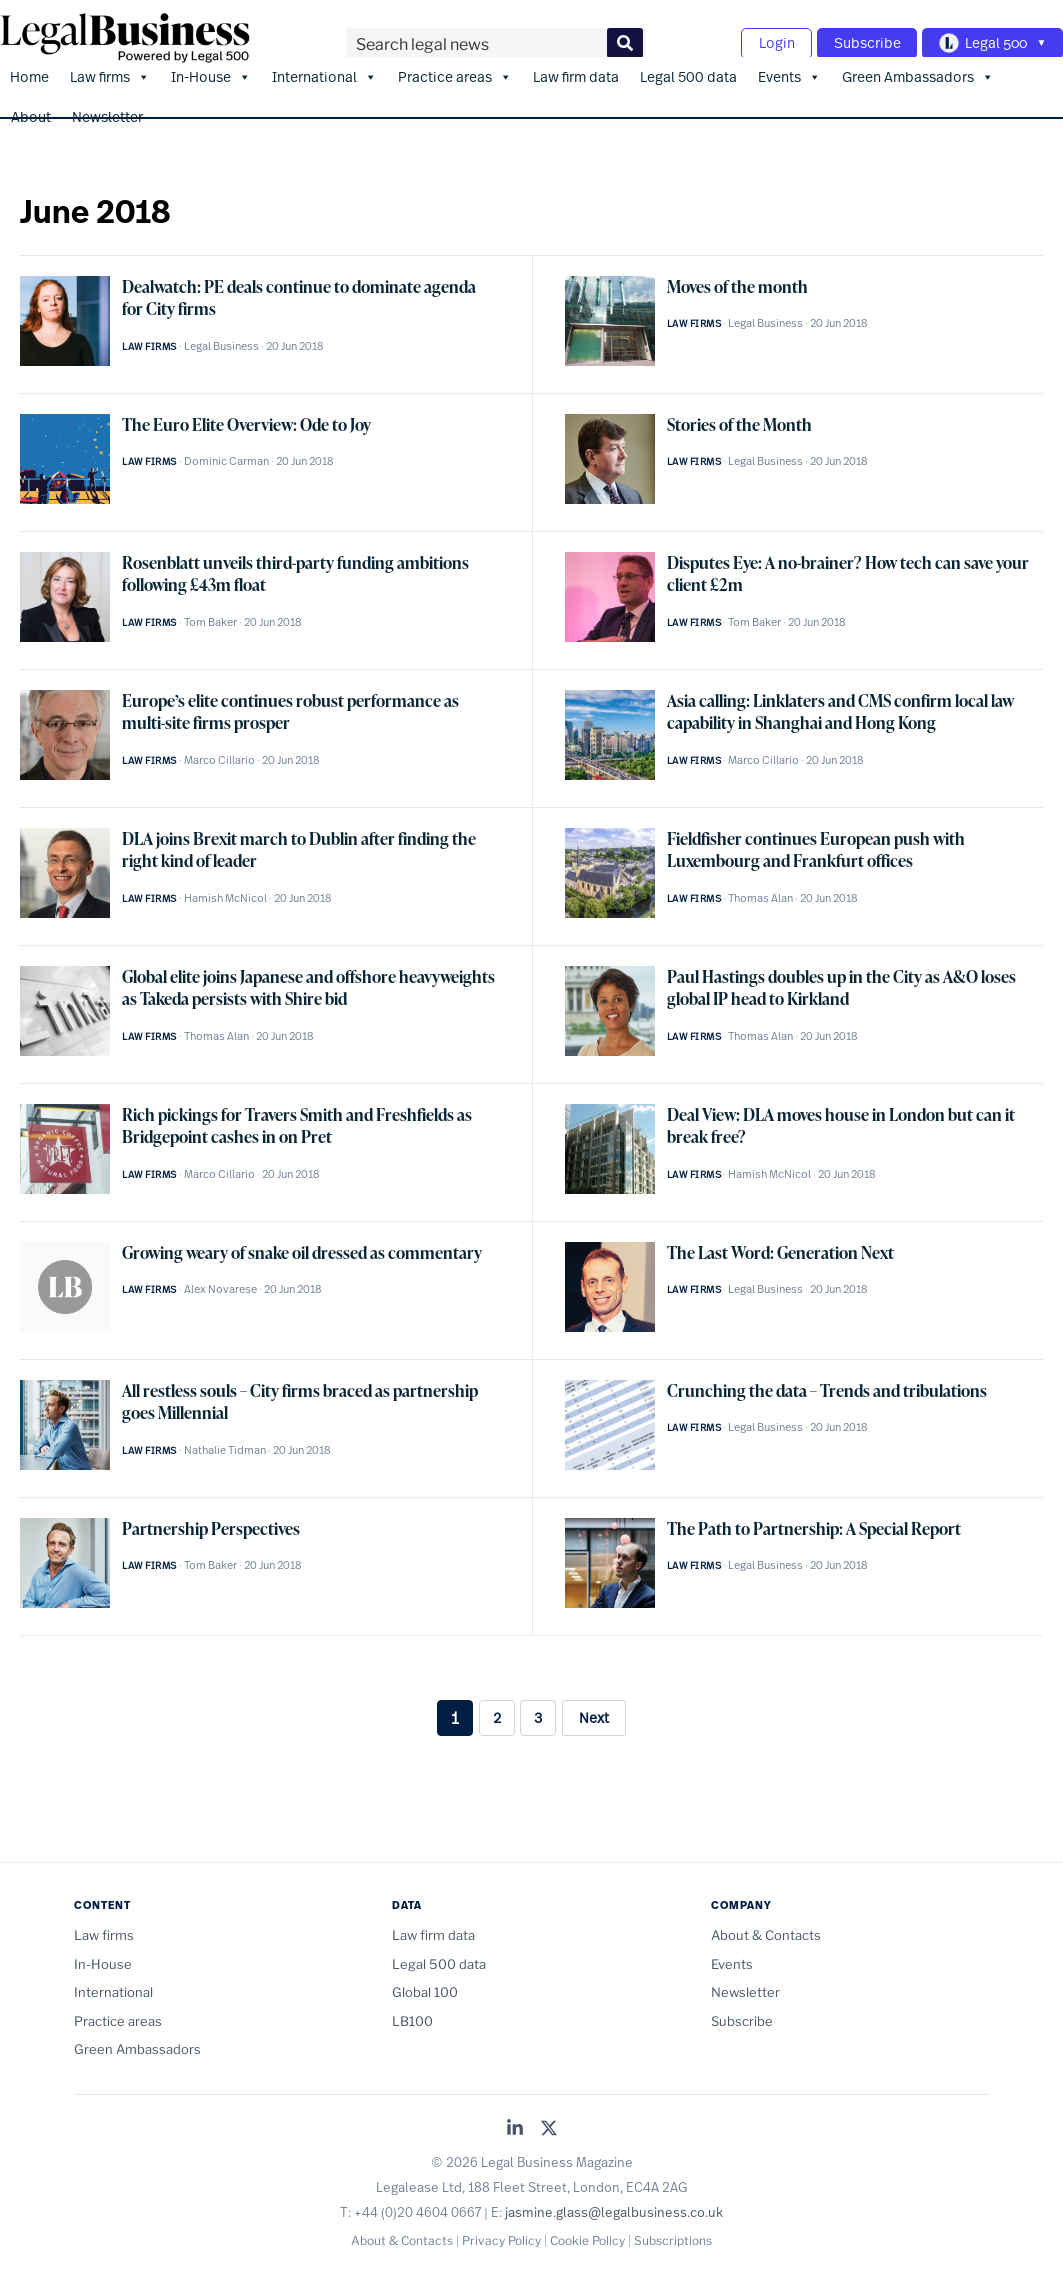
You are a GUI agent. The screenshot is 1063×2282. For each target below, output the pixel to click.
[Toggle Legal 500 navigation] (989, 41)
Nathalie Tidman (225, 1445)
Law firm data (576, 70)
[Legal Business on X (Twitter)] (549, 2124)
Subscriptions (673, 2234)
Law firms (110, 71)
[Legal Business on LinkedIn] (515, 2124)
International (324, 71)
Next (594, 1711)
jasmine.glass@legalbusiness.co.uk (614, 2207)
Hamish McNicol (225, 893)
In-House (211, 71)
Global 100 (425, 1987)
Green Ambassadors (918, 71)
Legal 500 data (688, 70)
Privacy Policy (501, 2234)
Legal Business (221, 341)
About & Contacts (766, 1930)
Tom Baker (210, 617)
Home (29, 70)
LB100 (412, 2015)
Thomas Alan (760, 893)
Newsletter (107, 110)
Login (759, 40)
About (31, 110)
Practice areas (455, 71)
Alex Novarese (220, 1284)
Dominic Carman (226, 456)
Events (789, 71)
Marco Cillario (219, 755)
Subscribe (856, 40)
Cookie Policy (587, 2234)
